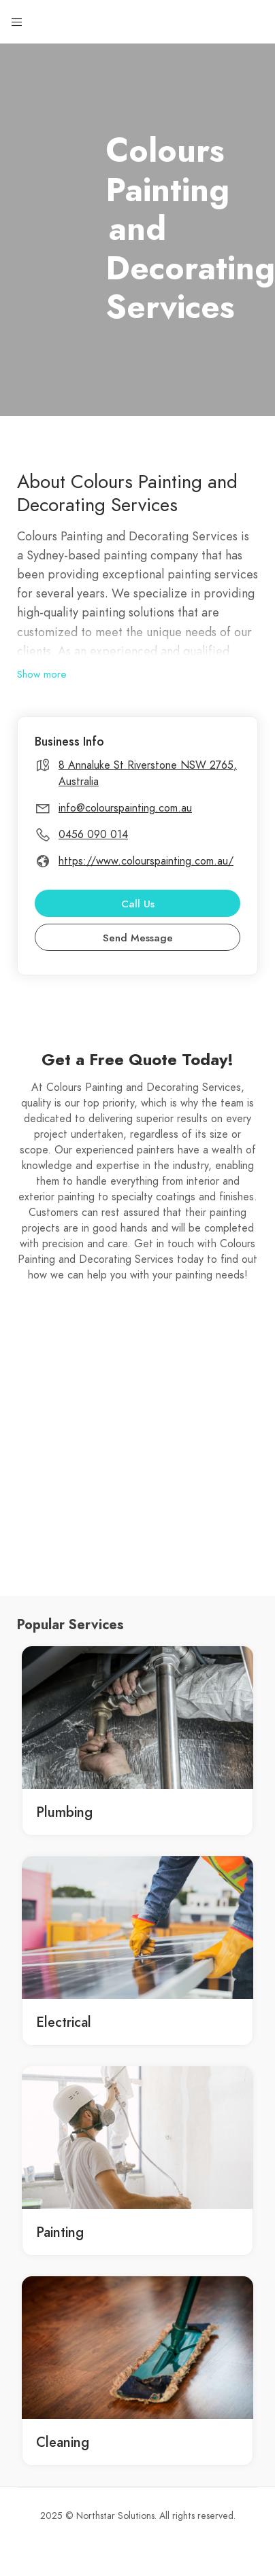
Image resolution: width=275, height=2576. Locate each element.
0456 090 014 (93, 834)
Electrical (63, 2022)
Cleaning (62, 2442)
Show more (42, 674)
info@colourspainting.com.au (125, 808)
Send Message (138, 938)
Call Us (138, 904)
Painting (60, 2232)
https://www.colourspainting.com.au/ (146, 861)
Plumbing (64, 1812)
